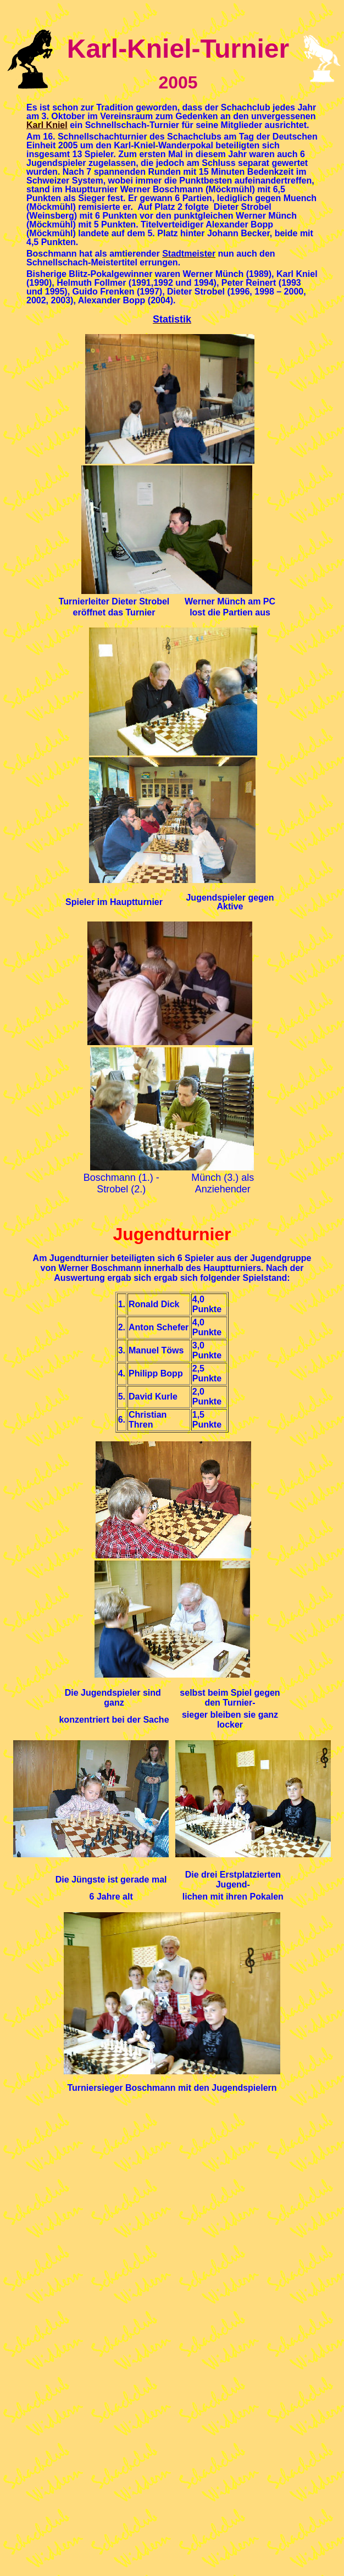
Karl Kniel (47, 125)
